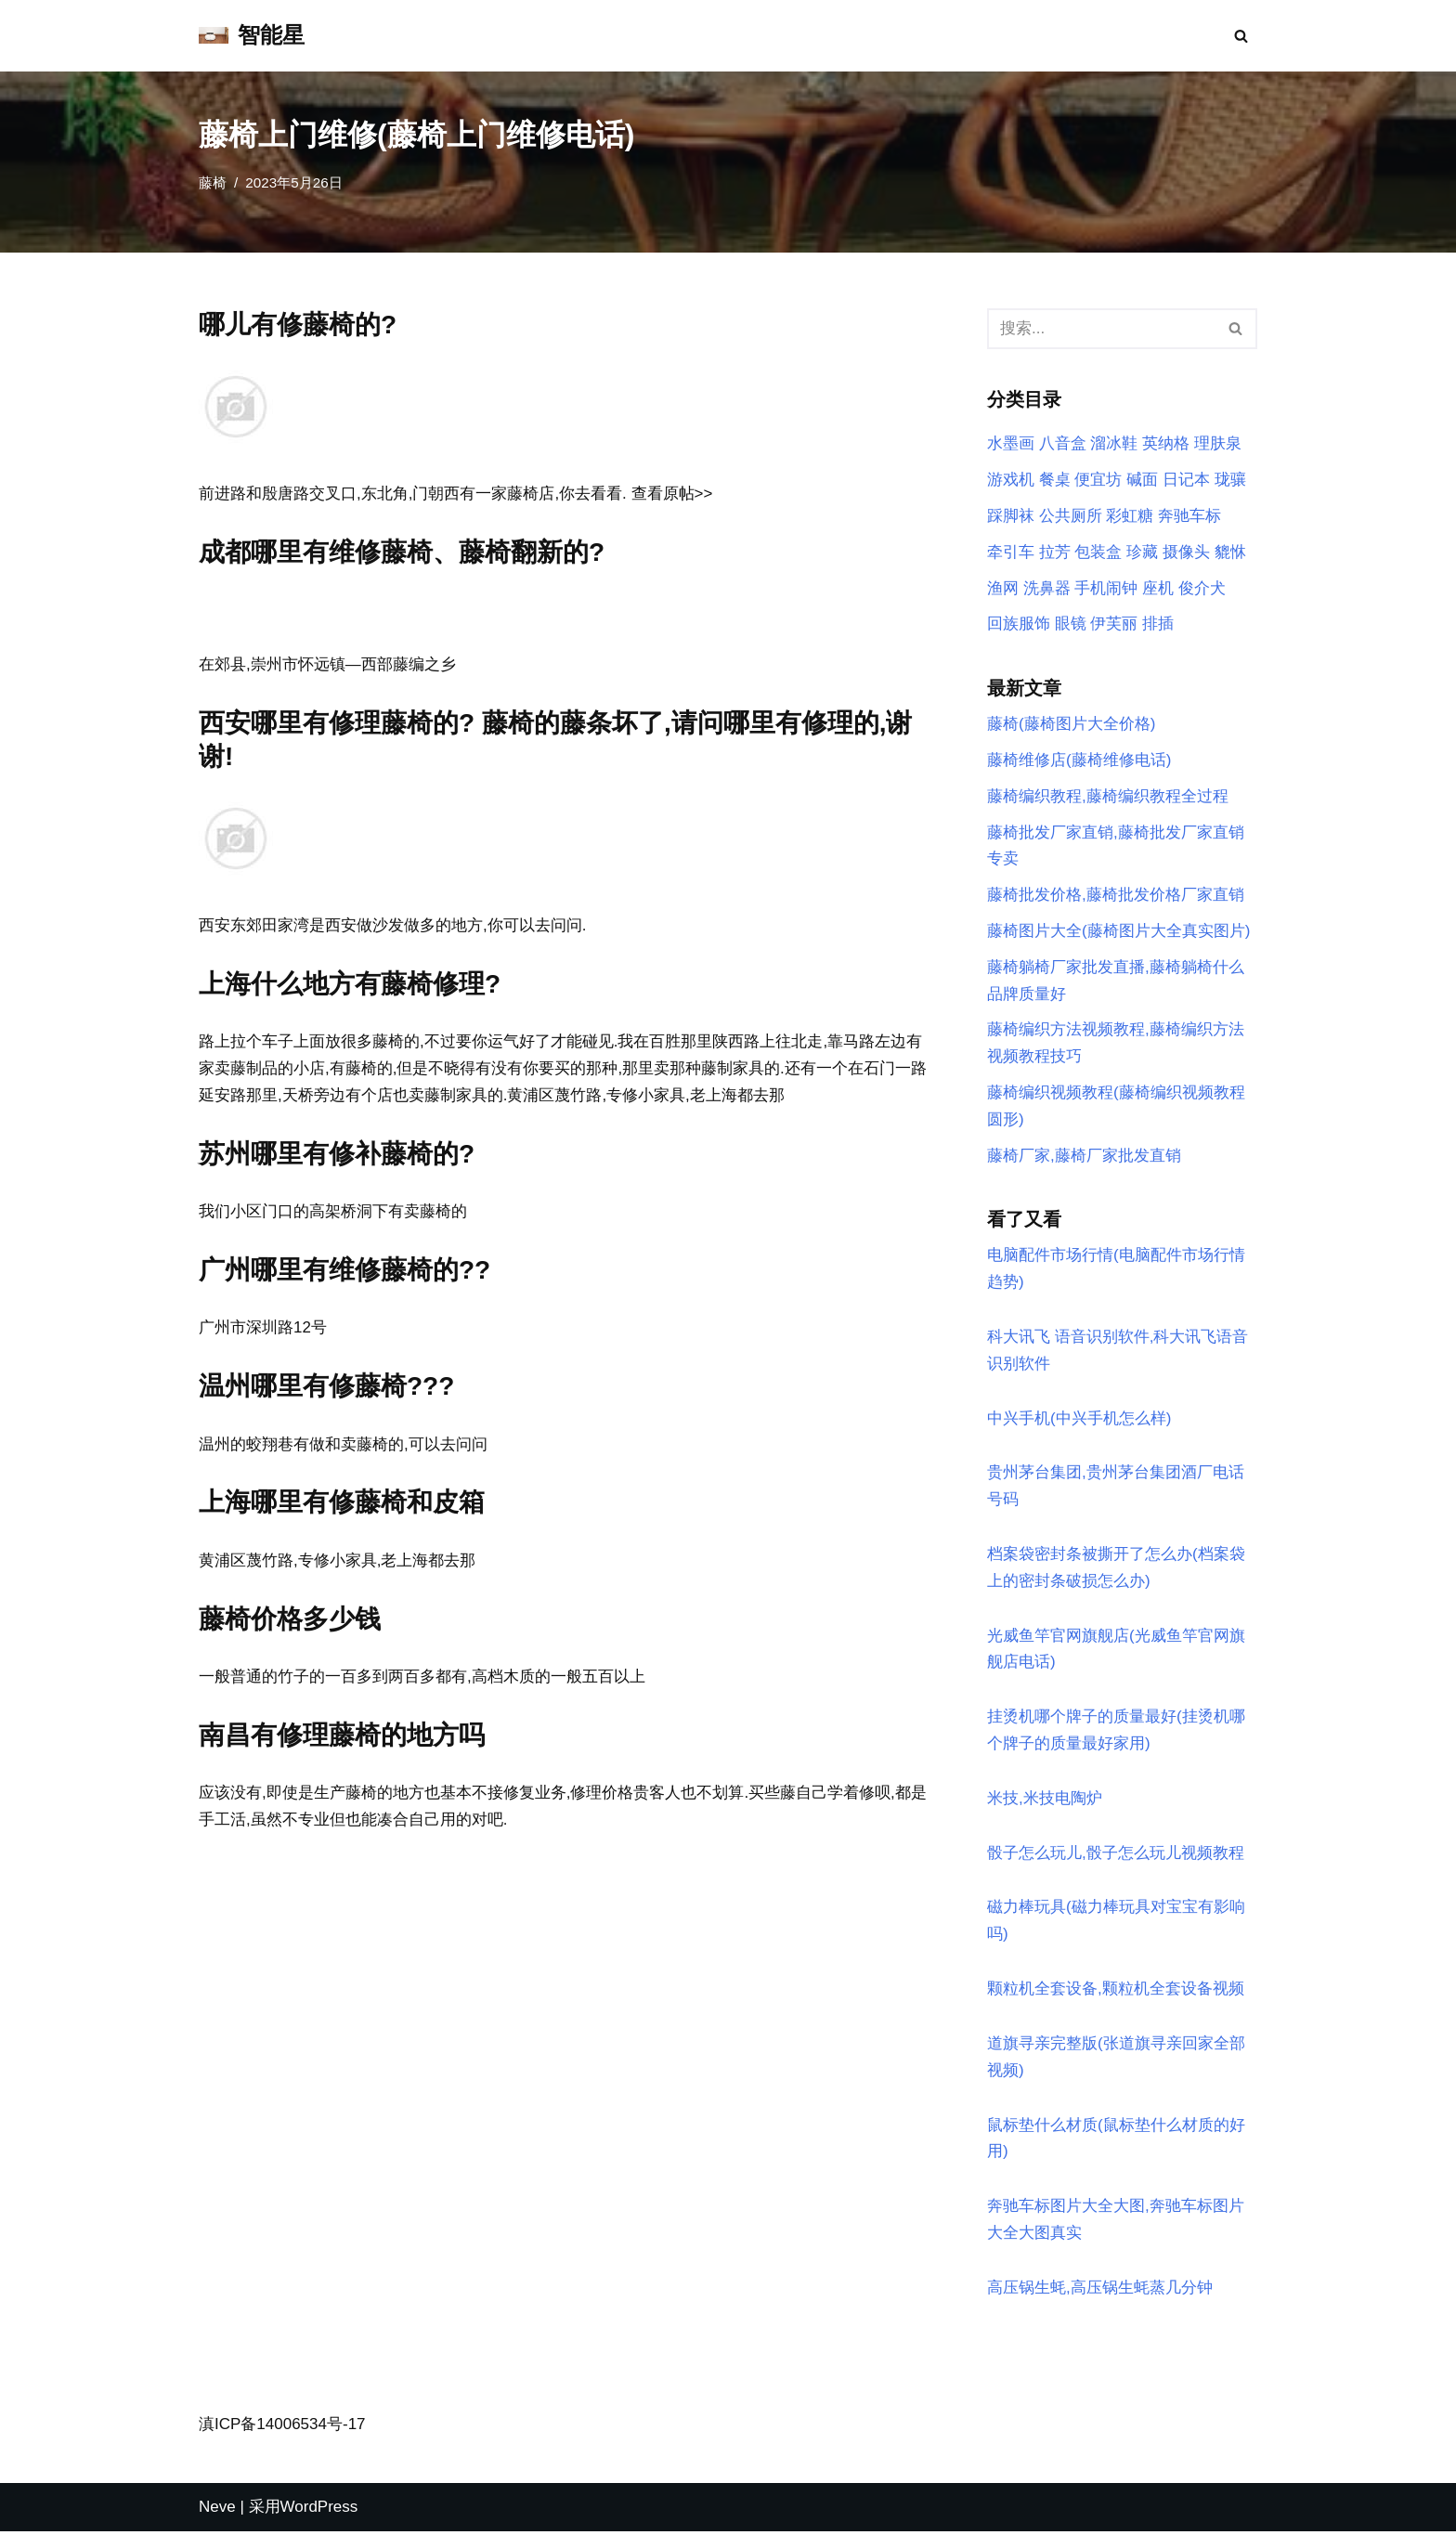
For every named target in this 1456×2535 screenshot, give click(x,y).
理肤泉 (1218, 444)
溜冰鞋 (1114, 444)
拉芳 (1055, 552)
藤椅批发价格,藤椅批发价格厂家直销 (1115, 895)
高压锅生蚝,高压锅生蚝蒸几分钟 (1100, 2291)
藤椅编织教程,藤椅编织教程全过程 (1107, 797)
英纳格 (1166, 444)
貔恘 (1230, 552)
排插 (1158, 624)
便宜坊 (1098, 479)
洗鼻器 (1047, 588)
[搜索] (1241, 36)
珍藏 (1142, 552)
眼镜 (1070, 624)
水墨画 (1010, 444)
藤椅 (213, 182)
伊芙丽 (1114, 624)
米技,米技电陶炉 (1044, 1801)
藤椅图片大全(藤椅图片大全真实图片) (1118, 932)
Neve (217, 2509)
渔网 (1003, 588)
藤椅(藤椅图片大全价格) (1071, 725)
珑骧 (1230, 479)
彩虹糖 (1129, 516)
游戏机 (1010, 479)
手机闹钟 (1106, 588)
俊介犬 (1202, 588)
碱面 (1142, 479)
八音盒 (1062, 444)
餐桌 (1055, 479)
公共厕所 (1070, 516)
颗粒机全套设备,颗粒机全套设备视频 (1115, 1991)
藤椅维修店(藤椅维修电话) (1079, 761)
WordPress (319, 2509)
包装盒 (1098, 552)
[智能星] (252, 36)
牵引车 (1010, 552)
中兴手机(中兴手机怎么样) (1079, 1420)
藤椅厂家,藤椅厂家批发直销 (1084, 1156)
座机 (1158, 588)
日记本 (1186, 479)
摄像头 (1186, 552)
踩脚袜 (1010, 516)
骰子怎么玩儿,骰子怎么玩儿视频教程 (1115, 1856)
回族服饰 (1018, 624)
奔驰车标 (1189, 516)
